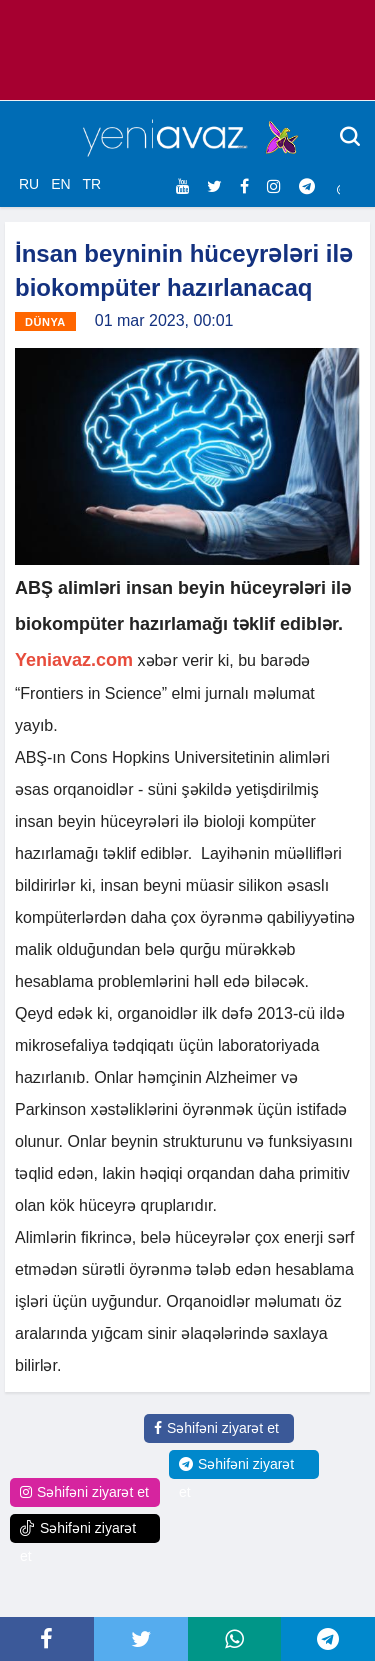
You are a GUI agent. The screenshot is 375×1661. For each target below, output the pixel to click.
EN (60, 184)
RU (29, 184)
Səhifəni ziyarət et (216, 1428)
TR (91, 184)
